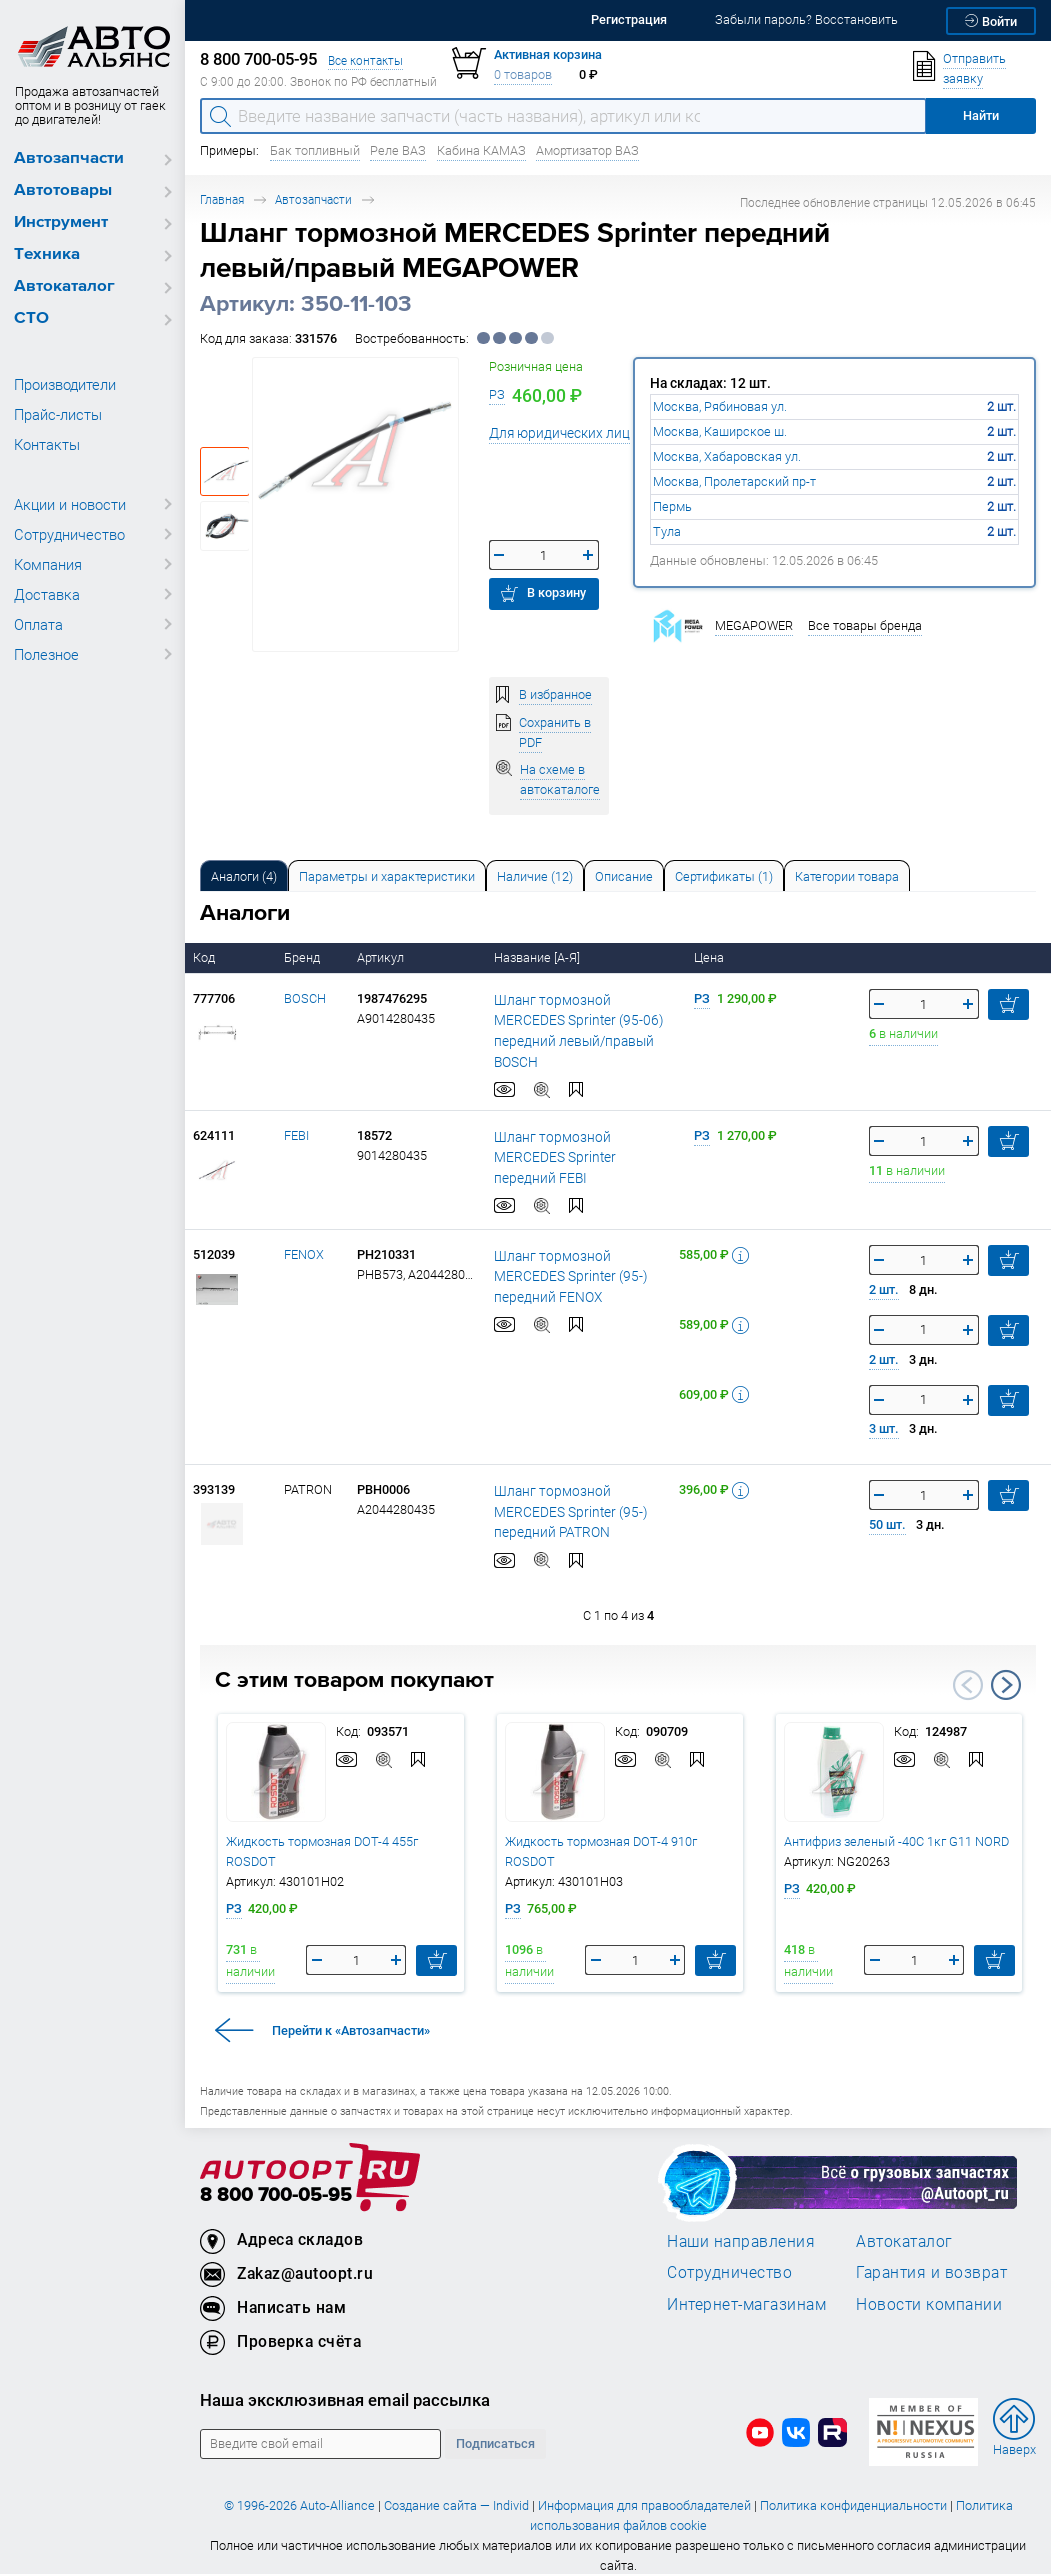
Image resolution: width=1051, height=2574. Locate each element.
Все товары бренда (865, 625)
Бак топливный (315, 150)
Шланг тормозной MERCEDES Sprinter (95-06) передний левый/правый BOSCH (579, 1020)
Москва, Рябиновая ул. (720, 406)
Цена (710, 957)
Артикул (382, 957)
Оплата (38, 624)
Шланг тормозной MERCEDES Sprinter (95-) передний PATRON (579, 1493)
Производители (65, 384)
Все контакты (365, 60)
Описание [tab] (624, 876)
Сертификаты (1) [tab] (724, 876)
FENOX (304, 1236)
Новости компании (929, 2286)
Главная (222, 199)
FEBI (296, 1117)
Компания (48, 564)
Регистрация (629, 19)
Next (1006, 1667)
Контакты (47, 444)
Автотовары (63, 190)
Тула (667, 531)
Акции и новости (70, 504)
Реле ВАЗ (398, 150)
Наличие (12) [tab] (535, 876)
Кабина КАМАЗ (481, 150)
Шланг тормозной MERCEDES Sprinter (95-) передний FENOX (579, 1258)
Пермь (672, 506)
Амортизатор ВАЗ (587, 150)
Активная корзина (548, 54)
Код (205, 957)
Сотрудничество (69, 534)
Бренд (303, 957)
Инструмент (61, 222)
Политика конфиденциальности (853, 2488)
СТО (31, 318)
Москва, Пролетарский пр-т (734, 481)
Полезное (46, 654)
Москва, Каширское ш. (720, 431)
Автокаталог (64, 286)
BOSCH (305, 998)
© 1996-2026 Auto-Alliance (299, 2488)
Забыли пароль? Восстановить (806, 19)
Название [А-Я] (538, 957)
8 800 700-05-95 (276, 2178)
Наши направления (741, 2223)
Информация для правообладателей (644, 2488)
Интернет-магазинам (746, 2286)
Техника (47, 254)
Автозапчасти (69, 158)
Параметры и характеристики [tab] (387, 876)
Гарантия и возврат (931, 2255)
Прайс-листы (58, 414)
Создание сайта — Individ (456, 2488)
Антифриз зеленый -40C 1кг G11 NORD (896, 1823)
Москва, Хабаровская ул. (727, 456)
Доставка (47, 594)
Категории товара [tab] (847, 876)
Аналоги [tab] (244, 876)
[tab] (244, 875)
